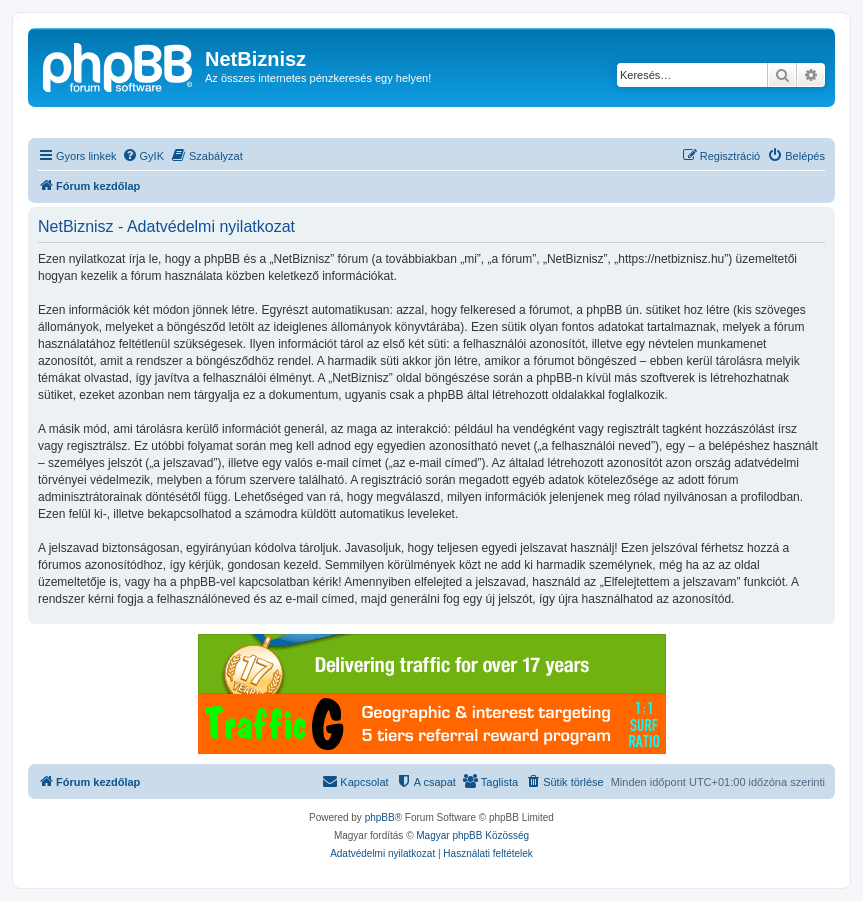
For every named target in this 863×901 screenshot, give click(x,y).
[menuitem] (143, 156)
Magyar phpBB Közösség (472, 835)
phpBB (380, 817)
